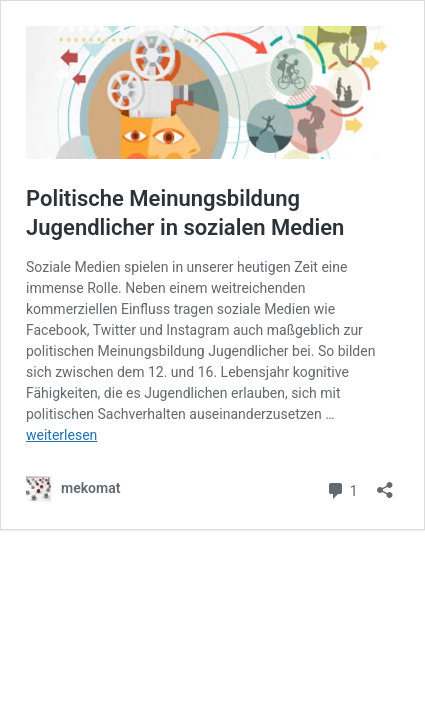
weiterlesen (61, 435)
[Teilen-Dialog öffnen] (385, 483)
